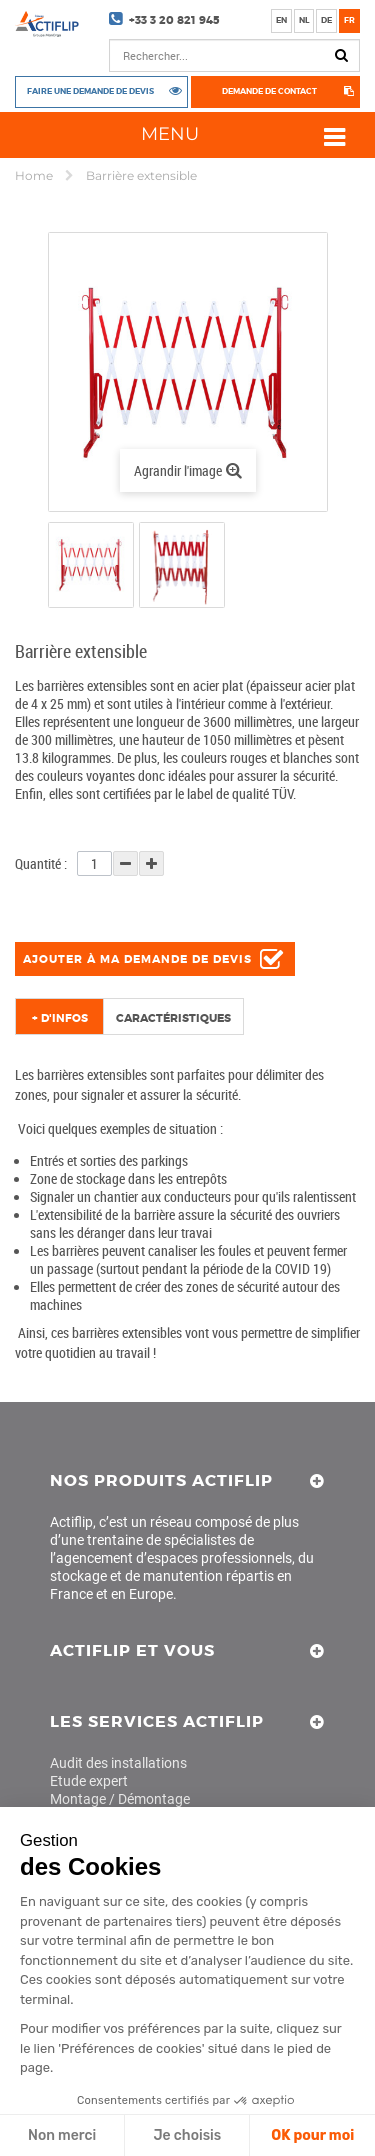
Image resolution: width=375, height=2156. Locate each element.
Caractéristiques (173, 1018)
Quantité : (41, 863)
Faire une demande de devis (90, 90)
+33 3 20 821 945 (174, 20)
